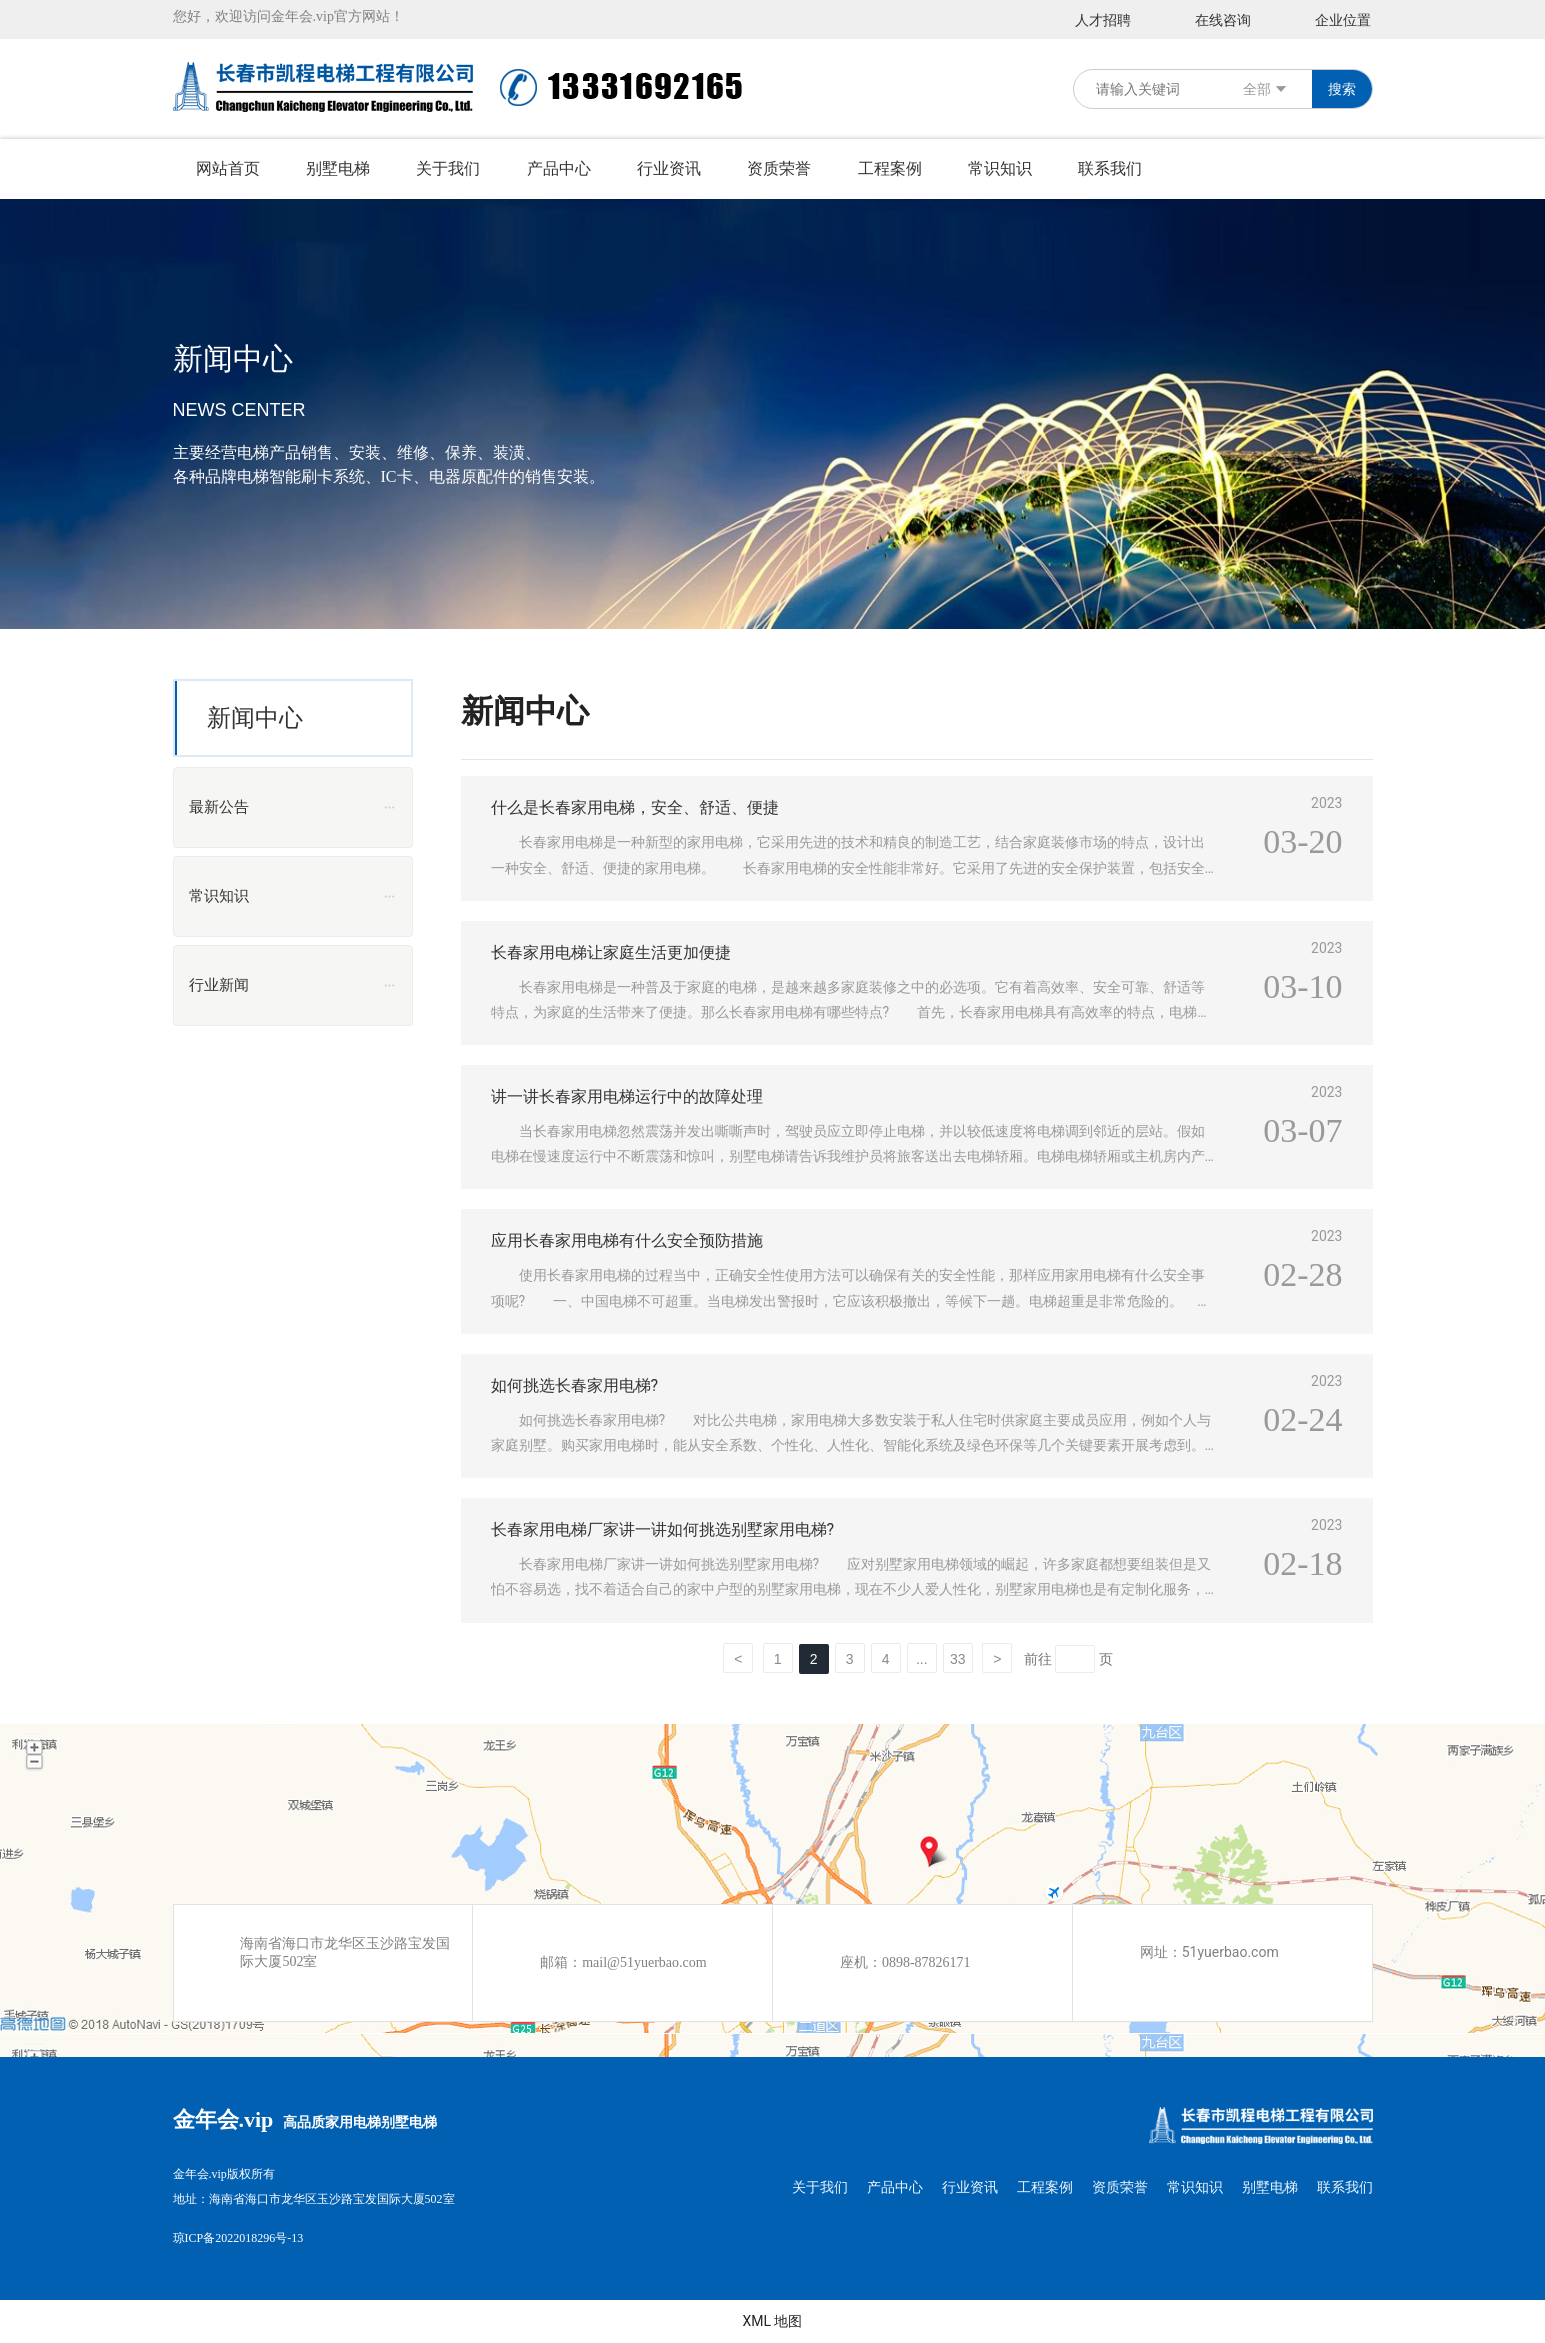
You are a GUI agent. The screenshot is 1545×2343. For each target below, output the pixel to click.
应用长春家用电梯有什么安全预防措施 (627, 1240)
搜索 (1342, 89)
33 (958, 1659)
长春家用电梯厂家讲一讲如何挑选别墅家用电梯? (663, 1529)
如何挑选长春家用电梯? (575, 1385)
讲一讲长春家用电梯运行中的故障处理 (627, 1096)
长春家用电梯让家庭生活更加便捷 (611, 952)
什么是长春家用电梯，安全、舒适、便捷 (635, 807)
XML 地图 (772, 2321)
